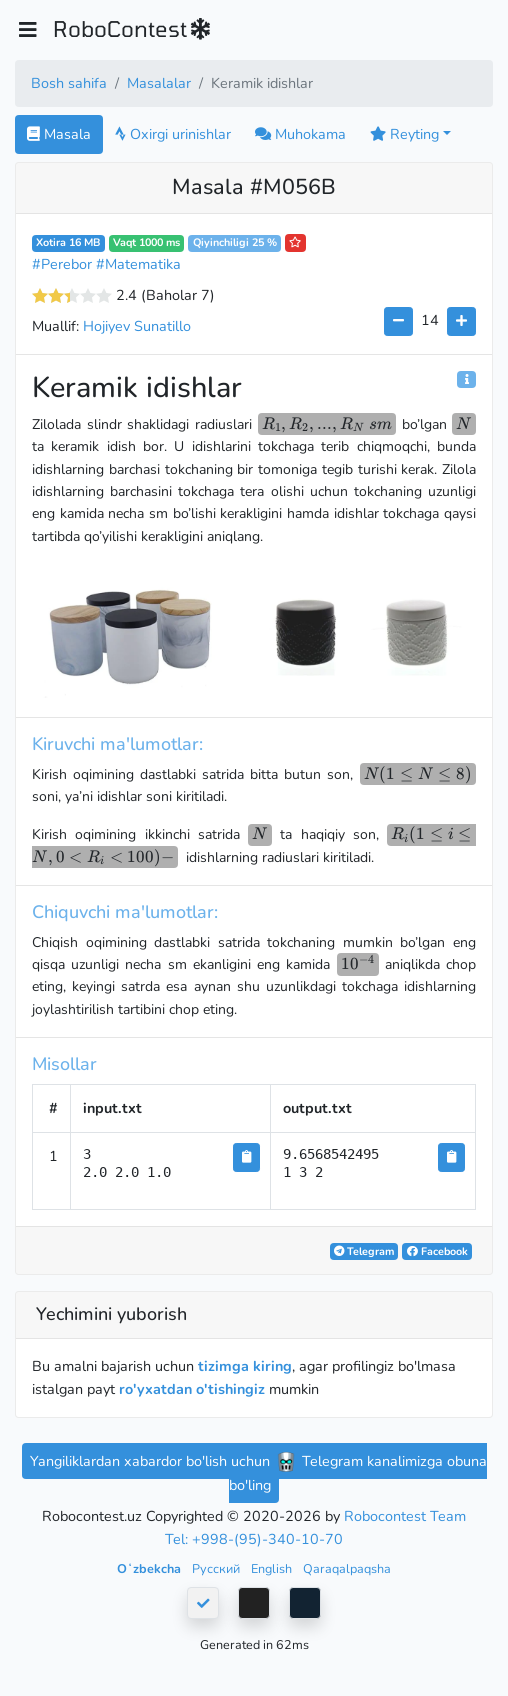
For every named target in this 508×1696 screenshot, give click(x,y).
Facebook (437, 1251)
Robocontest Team (405, 1516)
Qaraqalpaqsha (347, 1568)
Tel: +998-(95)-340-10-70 (254, 1539)
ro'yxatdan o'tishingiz (192, 1389)
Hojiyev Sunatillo (137, 326)
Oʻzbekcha (150, 1568)
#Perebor (62, 264)
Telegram (364, 1251)
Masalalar (159, 83)
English (273, 1568)
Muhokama (300, 134)
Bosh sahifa (69, 83)
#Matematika (138, 264)
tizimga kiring (245, 1366)
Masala (59, 134)
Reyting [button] (404, 134)
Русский (217, 1568)
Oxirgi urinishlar (173, 134)
